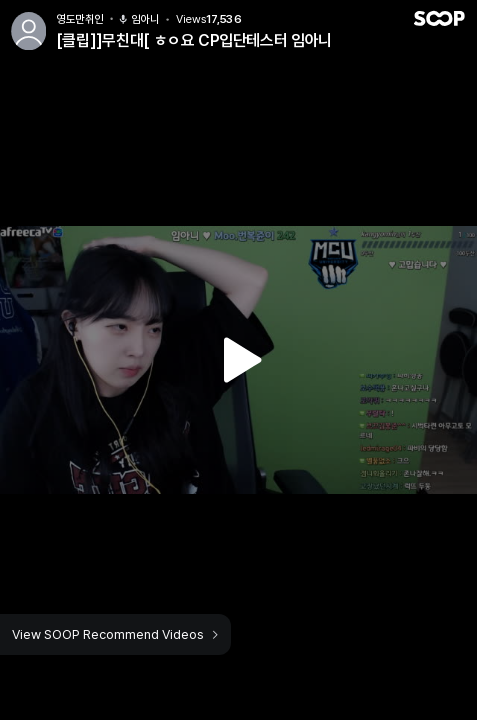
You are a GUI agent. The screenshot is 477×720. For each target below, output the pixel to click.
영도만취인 (80, 19)
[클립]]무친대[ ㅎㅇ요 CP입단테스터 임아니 (194, 40)
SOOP (439, 18)
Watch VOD (239, 360)
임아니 (139, 19)
